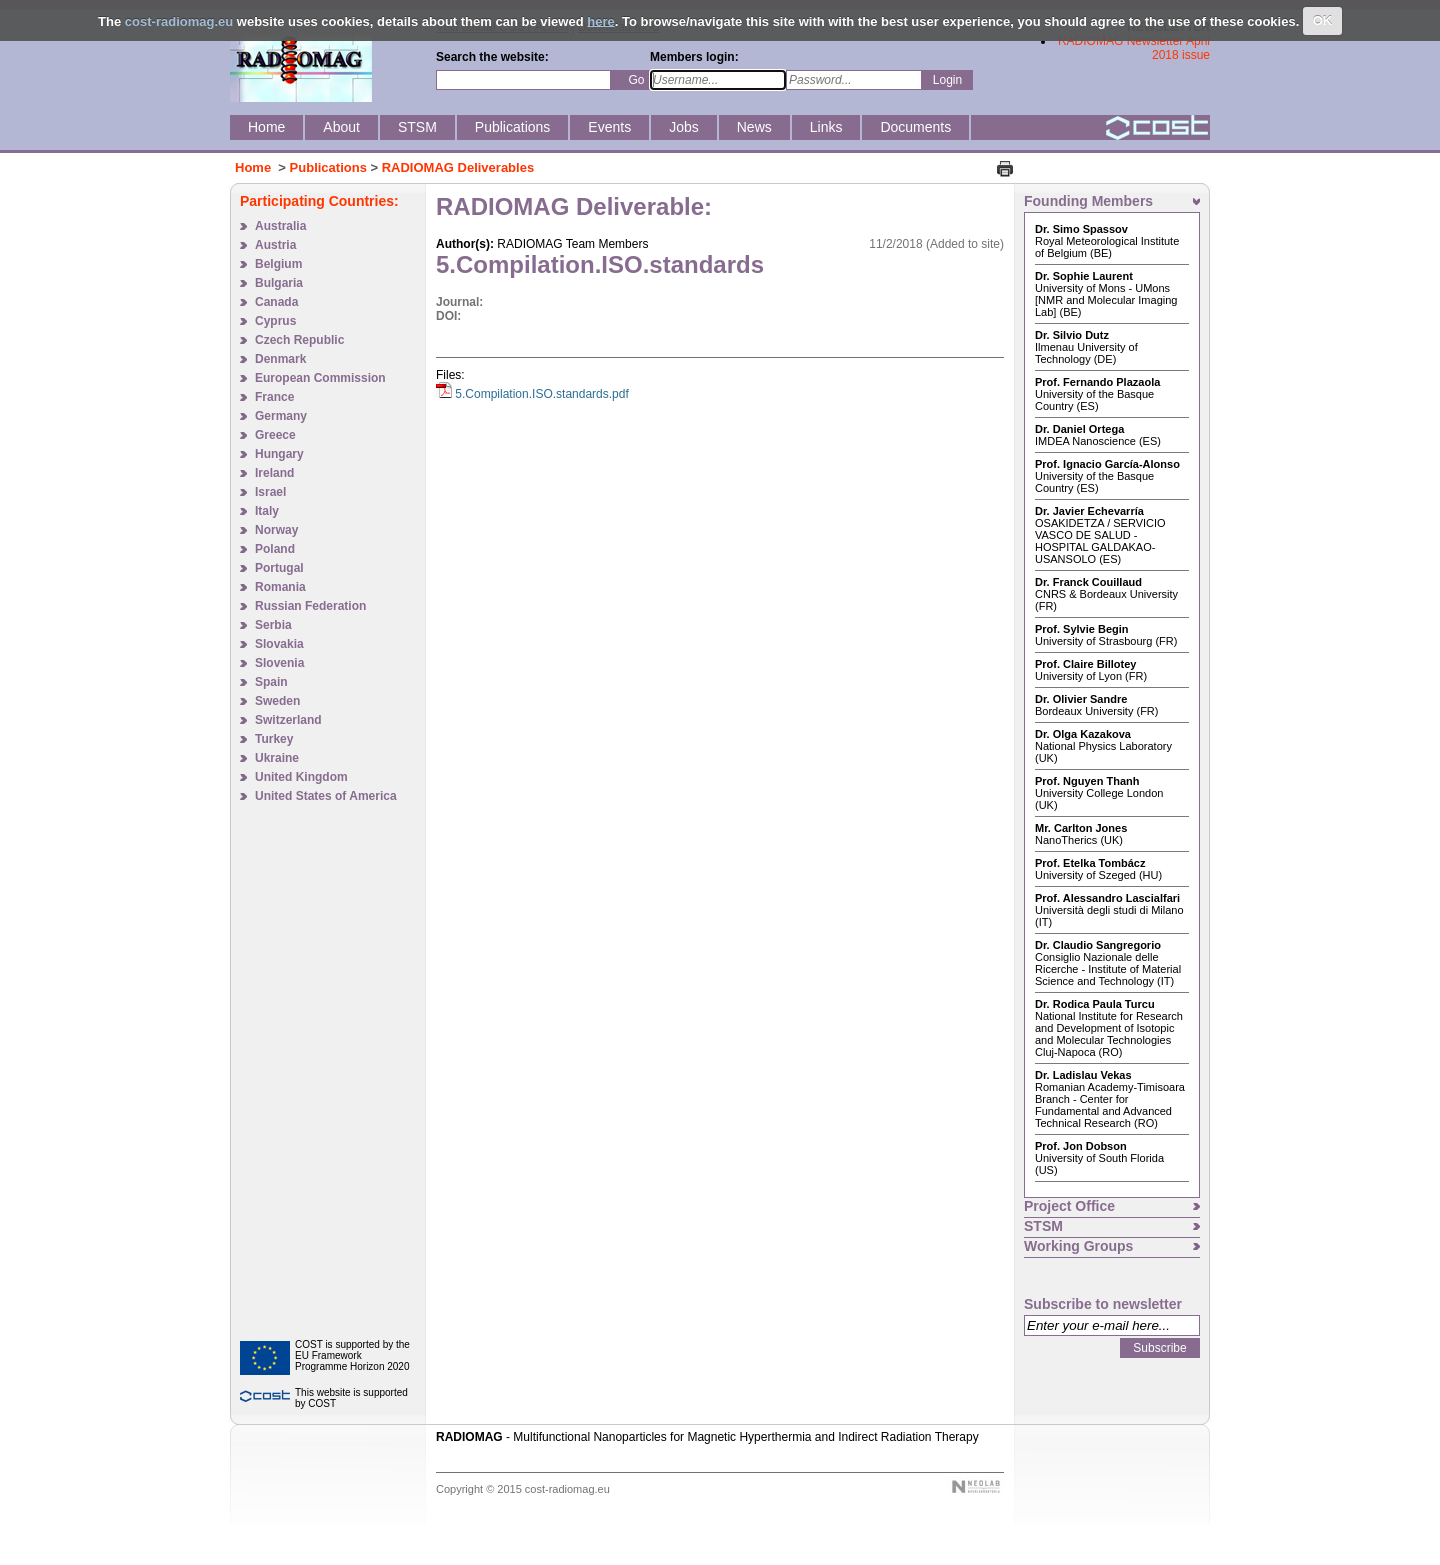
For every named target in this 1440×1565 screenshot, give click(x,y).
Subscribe (1159, 1348)
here (600, 20)
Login (947, 80)
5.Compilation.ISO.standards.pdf (541, 394)
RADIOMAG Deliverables (458, 167)
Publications (328, 167)
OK (1323, 20)
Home (253, 167)
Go (636, 80)
